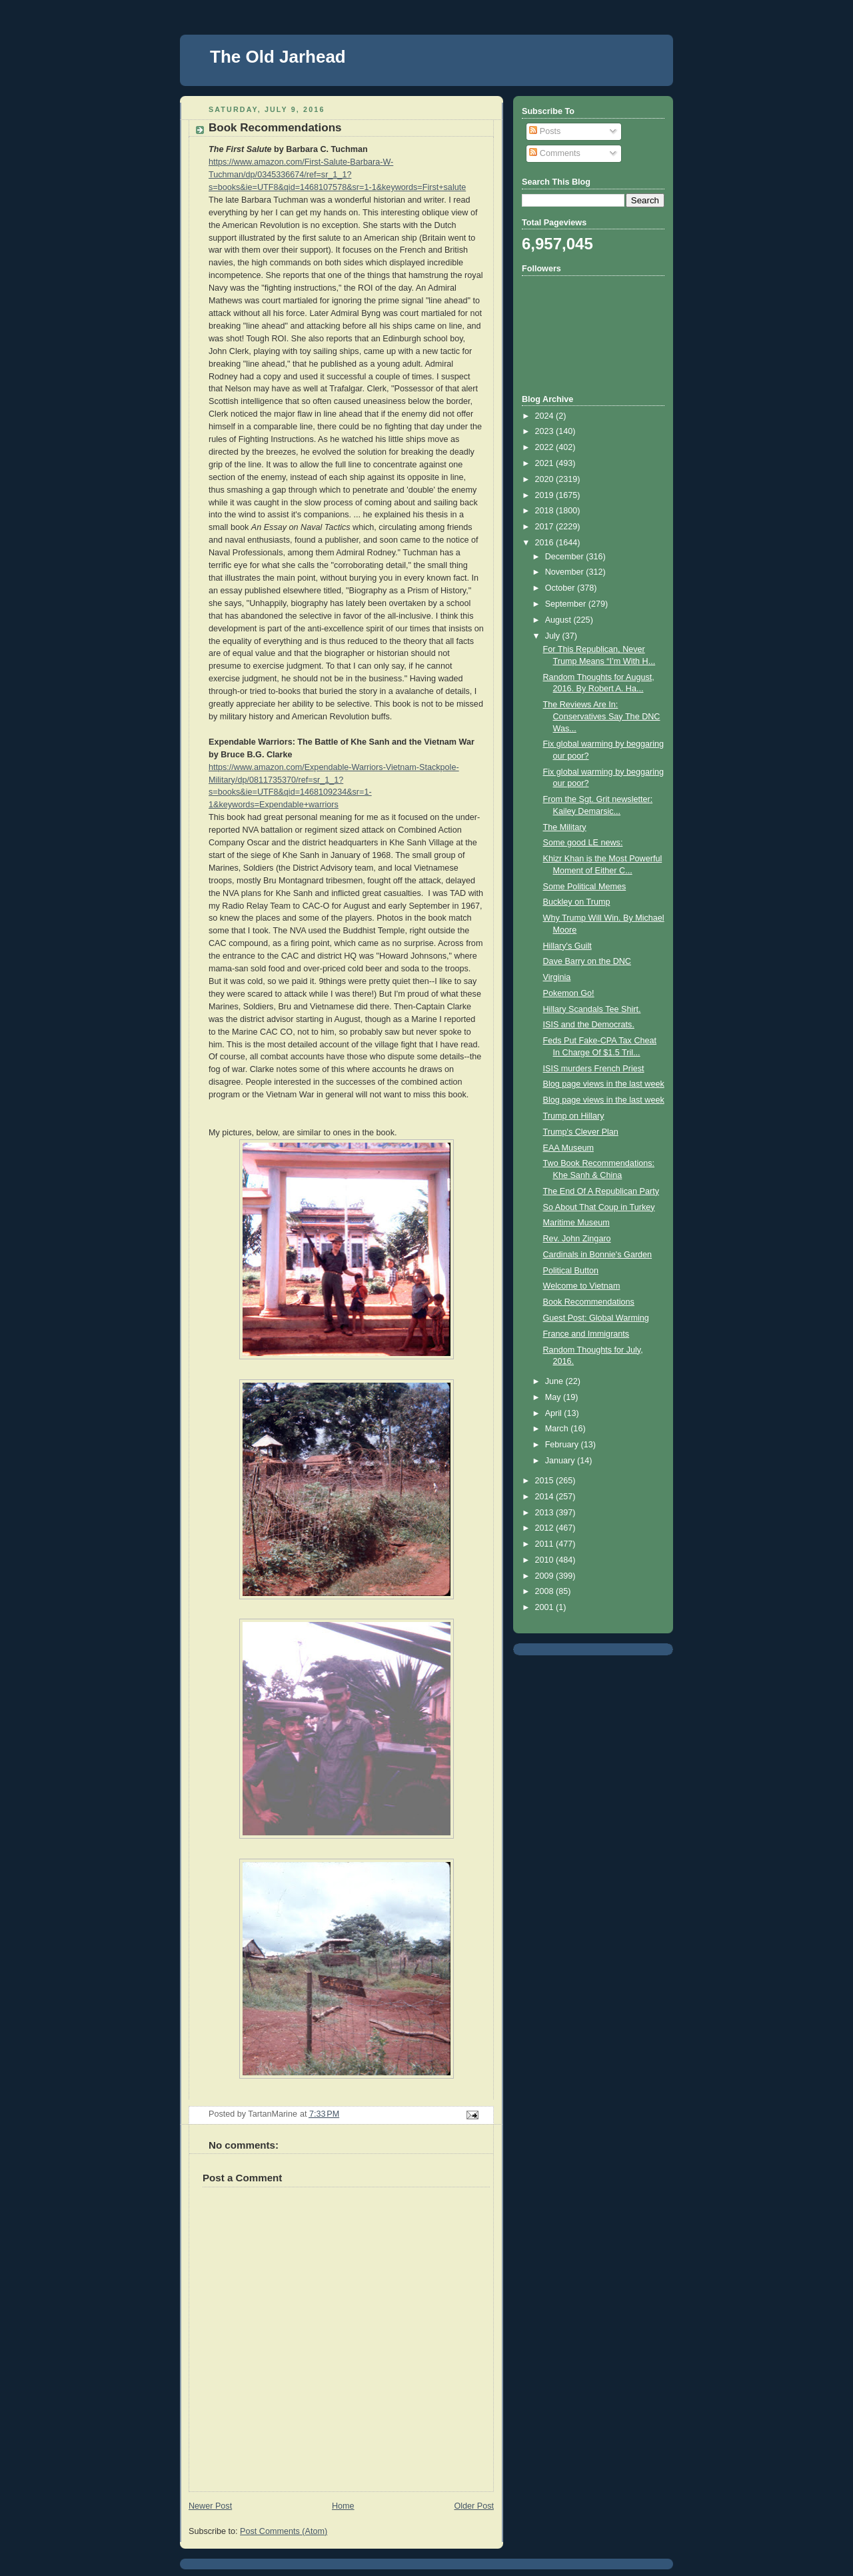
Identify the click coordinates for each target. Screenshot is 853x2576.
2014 (545, 1496)
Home (343, 2506)
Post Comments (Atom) (283, 2531)
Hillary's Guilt (567, 946)
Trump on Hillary (573, 1116)
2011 (545, 1544)
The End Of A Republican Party (601, 1191)
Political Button (570, 1270)
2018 (545, 510)
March (558, 1428)
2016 (545, 542)
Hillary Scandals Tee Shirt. (592, 1009)
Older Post (474, 2506)
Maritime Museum (576, 1222)
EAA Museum (568, 1148)
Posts (544, 131)
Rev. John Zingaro (577, 1238)
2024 (545, 416)
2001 (545, 1607)
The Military (564, 827)
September (566, 604)
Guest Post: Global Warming (596, 1318)
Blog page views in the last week (603, 1084)
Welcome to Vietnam (581, 1286)
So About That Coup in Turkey (599, 1207)
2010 (545, 1560)
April (554, 1413)
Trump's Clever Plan (580, 1132)
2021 (545, 463)
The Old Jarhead (278, 57)
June (555, 1381)
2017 (545, 526)
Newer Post (210, 2506)
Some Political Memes (584, 886)
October (561, 588)
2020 (545, 479)
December (565, 556)
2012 (545, 1528)
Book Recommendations (588, 1302)
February (563, 1444)
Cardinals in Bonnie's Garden (597, 1254)
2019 (545, 495)
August (559, 620)
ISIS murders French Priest (593, 1068)
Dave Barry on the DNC (587, 961)
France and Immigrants (586, 1334)
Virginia (557, 977)
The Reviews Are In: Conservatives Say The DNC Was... (601, 716)
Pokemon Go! (568, 993)
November (565, 572)
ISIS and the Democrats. (588, 1024)
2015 (545, 1480)
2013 (545, 1512)
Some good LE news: (583, 842)
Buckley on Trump (576, 902)
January (561, 1460)
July (553, 636)
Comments (554, 153)
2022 (545, 447)
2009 (545, 1576)
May (554, 1397)
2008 (545, 1591)
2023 (545, 431)
